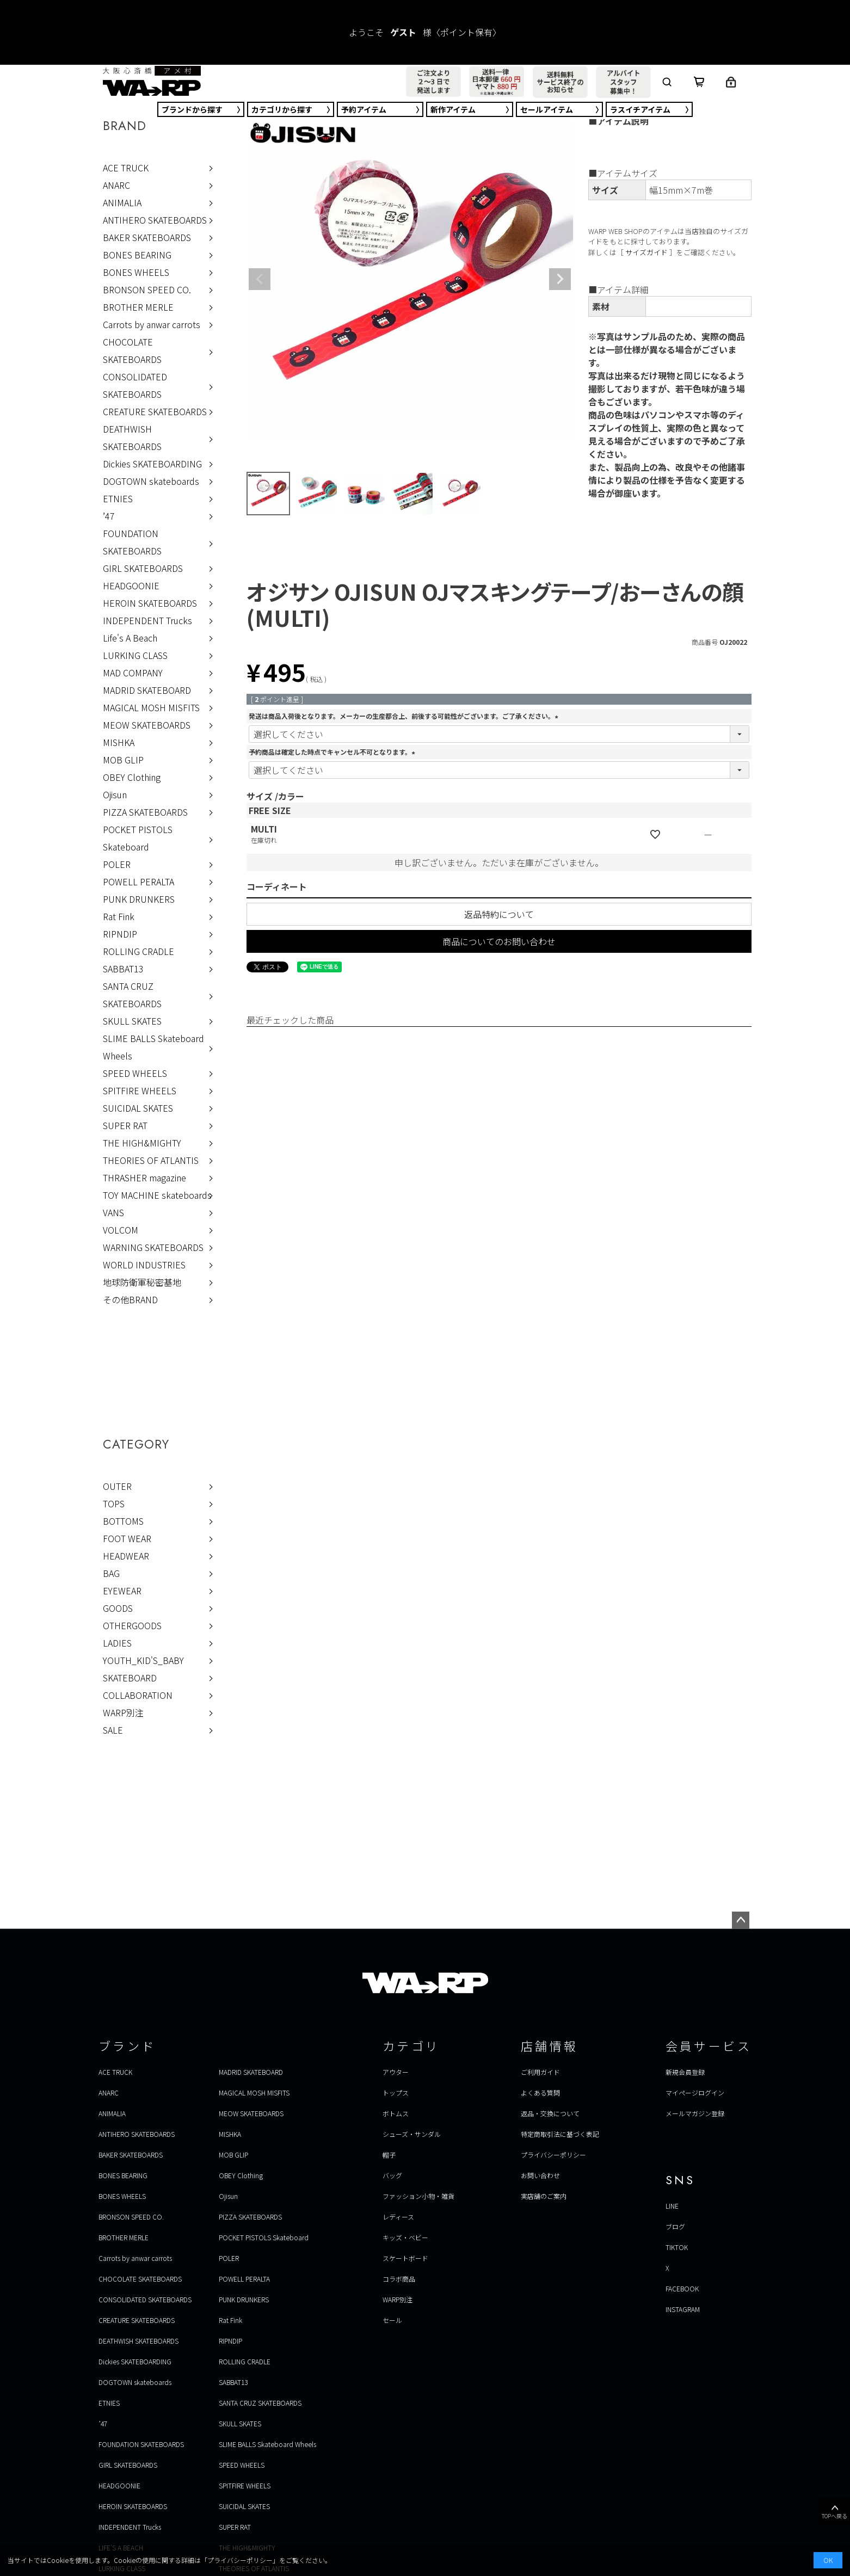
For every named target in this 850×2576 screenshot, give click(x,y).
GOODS (118, 1607)
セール (546, 109)
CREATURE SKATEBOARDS (155, 411)
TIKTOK (677, 2247)
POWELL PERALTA (138, 881)
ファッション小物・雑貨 (418, 2196)
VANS (113, 1212)
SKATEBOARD (130, 1677)
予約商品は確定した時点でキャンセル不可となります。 (333, 751)
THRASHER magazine (144, 1177)
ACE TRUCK (126, 167)
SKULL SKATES (132, 1020)
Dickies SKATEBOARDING (152, 463)
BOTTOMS (123, 1520)
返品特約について (499, 914)
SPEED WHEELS (135, 1073)
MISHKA (118, 742)
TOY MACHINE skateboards (157, 1194)
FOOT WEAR (127, 1538)
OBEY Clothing (132, 777)
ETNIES (118, 498)
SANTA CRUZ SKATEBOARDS (132, 994)
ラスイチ (640, 109)
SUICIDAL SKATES (138, 1107)
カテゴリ (281, 109)
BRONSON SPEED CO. (147, 289)
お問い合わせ (540, 2175)
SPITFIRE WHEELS (139, 1090)
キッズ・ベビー (405, 2237)
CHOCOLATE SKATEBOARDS (132, 350)
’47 (109, 515)
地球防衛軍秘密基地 (142, 1282)
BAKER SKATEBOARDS (147, 237)
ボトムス (396, 2113)
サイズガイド (646, 252)
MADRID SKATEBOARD (147, 690)
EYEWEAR (122, 1590)
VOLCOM (120, 1229)
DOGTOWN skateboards (151, 481)
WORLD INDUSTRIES (144, 1264)
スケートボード (405, 2258)
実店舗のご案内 (543, 2196)
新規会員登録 (685, 2071)
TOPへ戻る (834, 2511)
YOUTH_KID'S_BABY (143, 1660)
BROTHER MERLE (138, 306)
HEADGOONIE (131, 585)
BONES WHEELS (136, 272)
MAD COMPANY (133, 672)
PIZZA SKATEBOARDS (145, 811)
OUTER (117, 1486)
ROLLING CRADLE (138, 951)
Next (560, 279)
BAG (111, 1573)
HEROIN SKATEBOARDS (150, 602)
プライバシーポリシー (553, 2154)
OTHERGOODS (132, 1625)
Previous (259, 279)
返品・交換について (550, 2113)
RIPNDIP (120, 933)
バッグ (392, 2175)
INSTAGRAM (683, 2309)
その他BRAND (130, 1299)
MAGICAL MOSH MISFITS (151, 707)
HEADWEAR (126, 1555)
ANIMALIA (122, 202)
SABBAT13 (123, 968)
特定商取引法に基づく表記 (560, 2134)
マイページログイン (695, 2092)
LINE (672, 2205)
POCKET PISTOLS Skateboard (138, 838)
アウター (396, 2071)
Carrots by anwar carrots (151, 324)
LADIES (117, 1642)
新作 (453, 109)
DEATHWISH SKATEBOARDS (132, 437)
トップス (396, 2092)
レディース (398, 2216)
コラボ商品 (399, 2278)
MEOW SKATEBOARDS (146, 724)
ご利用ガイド (540, 2071)
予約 (363, 109)
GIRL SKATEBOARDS (143, 568)
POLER (117, 864)
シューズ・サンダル (412, 2134)
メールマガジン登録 (695, 2113)
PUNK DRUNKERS (139, 898)
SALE (113, 1729)
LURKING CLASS (135, 655)
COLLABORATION (138, 1695)
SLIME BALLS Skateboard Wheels (153, 1047)
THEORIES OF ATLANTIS (151, 1160)
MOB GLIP (123, 759)
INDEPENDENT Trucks (147, 620)
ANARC (116, 185)
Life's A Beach (130, 637)
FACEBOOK (682, 2288)
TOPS (114, 1503)
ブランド (192, 109)
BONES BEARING (137, 254)
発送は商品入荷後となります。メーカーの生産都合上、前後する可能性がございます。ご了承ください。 (405, 715)
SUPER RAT (125, 1125)
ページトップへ (740, 1920)
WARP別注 (123, 1712)
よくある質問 (540, 2092)
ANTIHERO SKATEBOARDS (155, 219)
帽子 (389, 2154)
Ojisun (115, 794)
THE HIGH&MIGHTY (142, 1142)
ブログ (675, 2226)
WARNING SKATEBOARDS (153, 1247)
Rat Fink (118, 916)
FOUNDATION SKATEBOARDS (132, 542)
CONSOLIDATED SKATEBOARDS (135, 385)
